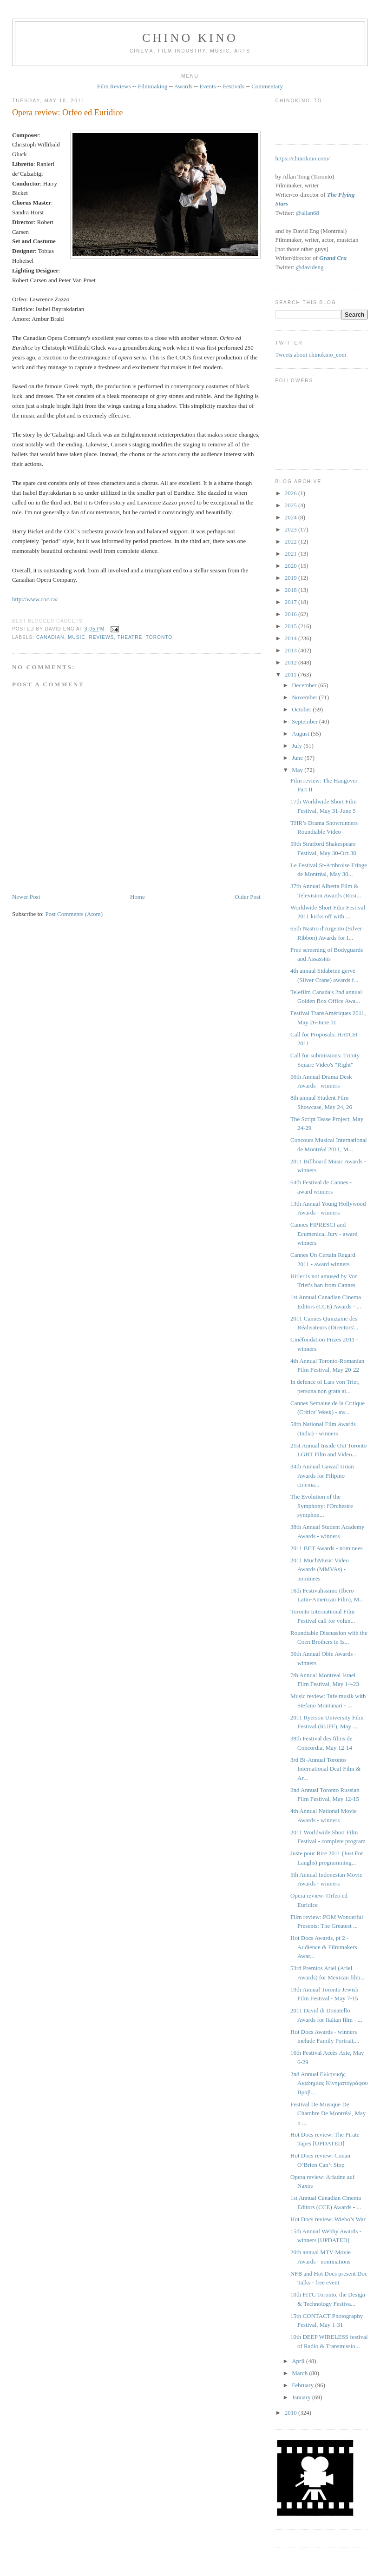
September (305, 721)
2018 (291, 589)
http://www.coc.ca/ (35, 599)
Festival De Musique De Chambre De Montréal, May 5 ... (328, 2113)
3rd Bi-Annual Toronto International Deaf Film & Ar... (325, 1768)
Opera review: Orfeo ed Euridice (67, 112)
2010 (291, 2412)
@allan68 (307, 212)
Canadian (50, 637)
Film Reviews (114, 86)
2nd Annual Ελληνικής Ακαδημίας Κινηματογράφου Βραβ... (329, 2083)
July (297, 745)
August (301, 733)
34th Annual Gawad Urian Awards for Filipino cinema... (322, 1475)
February (303, 2385)
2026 (291, 493)
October (302, 709)
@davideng (310, 267)
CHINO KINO (190, 38)
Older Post (247, 896)
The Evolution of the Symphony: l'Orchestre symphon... (321, 1505)
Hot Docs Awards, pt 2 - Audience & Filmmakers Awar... (323, 1946)
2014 (291, 638)
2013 (291, 650)
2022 (291, 541)
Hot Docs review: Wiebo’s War (328, 2219)
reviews (101, 637)
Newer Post (26, 896)
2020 (291, 565)
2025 (291, 505)
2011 (291, 674)
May (298, 769)
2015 (291, 626)
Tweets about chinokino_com (311, 354)
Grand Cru (333, 257)
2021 (291, 553)
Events (207, 86)
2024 (291, 517)
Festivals (233, 86)
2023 (291, 529)
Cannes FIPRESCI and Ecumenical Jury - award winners (324, 1233)
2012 (291, 662)
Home (137, 896)
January (302, 2397)
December (305, 685)
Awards (183, 86)
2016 (291, 614)
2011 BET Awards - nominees (326, 1548)
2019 (291, 577)
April (299, 2360)
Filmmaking (153, 86)
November (305, 697)
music (76, 637)
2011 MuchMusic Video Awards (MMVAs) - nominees (319, 1569)
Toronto (159, 637)
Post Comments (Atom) (74, 913)
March (300, 2373)
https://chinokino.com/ (302, 158)
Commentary (267, 86)
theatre (130, 637)
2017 (291, 601)
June (298, 757)
